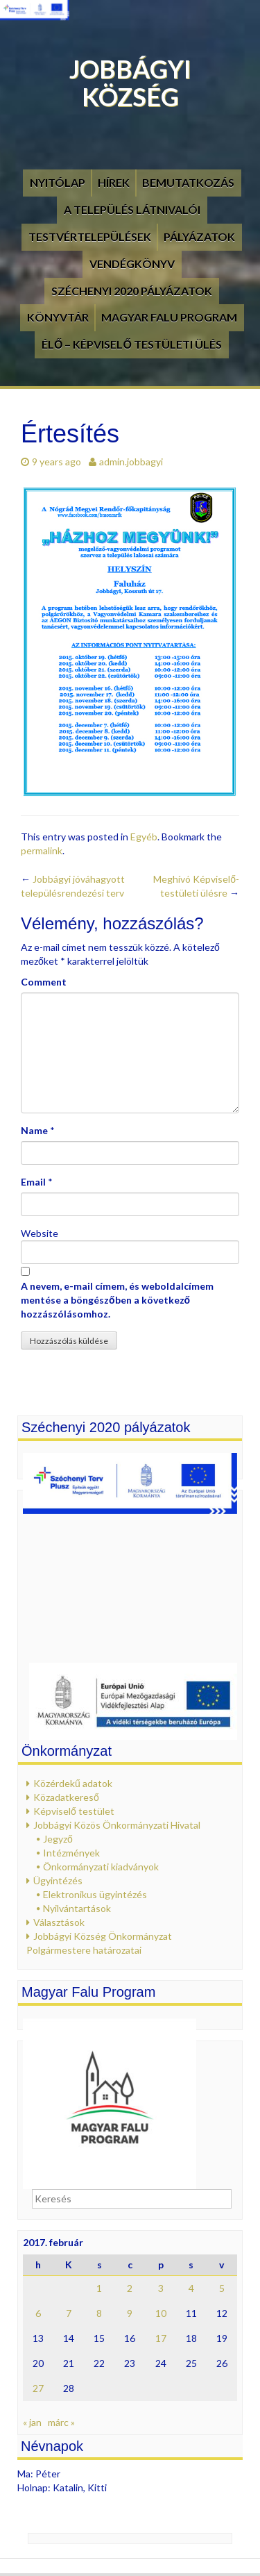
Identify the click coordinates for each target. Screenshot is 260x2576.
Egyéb (143, 836)
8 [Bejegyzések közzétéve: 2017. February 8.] (99, 2313)
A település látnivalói (132, 209)
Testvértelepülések (89, 236)
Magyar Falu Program (169, 317)
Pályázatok (199, 236)
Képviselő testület (73, 1811)
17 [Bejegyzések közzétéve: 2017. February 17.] (160, 2338)
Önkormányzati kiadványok (101, 1866)
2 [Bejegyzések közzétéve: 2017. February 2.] (129, 2288)
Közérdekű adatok (72, 1783)
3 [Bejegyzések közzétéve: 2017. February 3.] (161, 2288)
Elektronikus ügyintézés (95, 1894)
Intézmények (71, 1853)
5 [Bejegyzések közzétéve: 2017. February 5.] (222, 2288)
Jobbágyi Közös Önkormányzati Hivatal (116, 1825)
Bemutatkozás (188, 182)
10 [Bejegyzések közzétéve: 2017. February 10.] (160, 2313)
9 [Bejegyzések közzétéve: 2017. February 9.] (129, 2313)
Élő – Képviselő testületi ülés (132, 344)
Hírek (114, 182)
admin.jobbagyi (131, 461)
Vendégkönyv (132, 263)
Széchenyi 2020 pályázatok (131, 290)
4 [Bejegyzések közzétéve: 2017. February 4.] (191, 2288)
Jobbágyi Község (130, 82)
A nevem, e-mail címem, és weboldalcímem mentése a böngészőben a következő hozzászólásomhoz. (117, 1300)
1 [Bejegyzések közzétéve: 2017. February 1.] (99, 2288)
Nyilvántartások (77, 1908)
